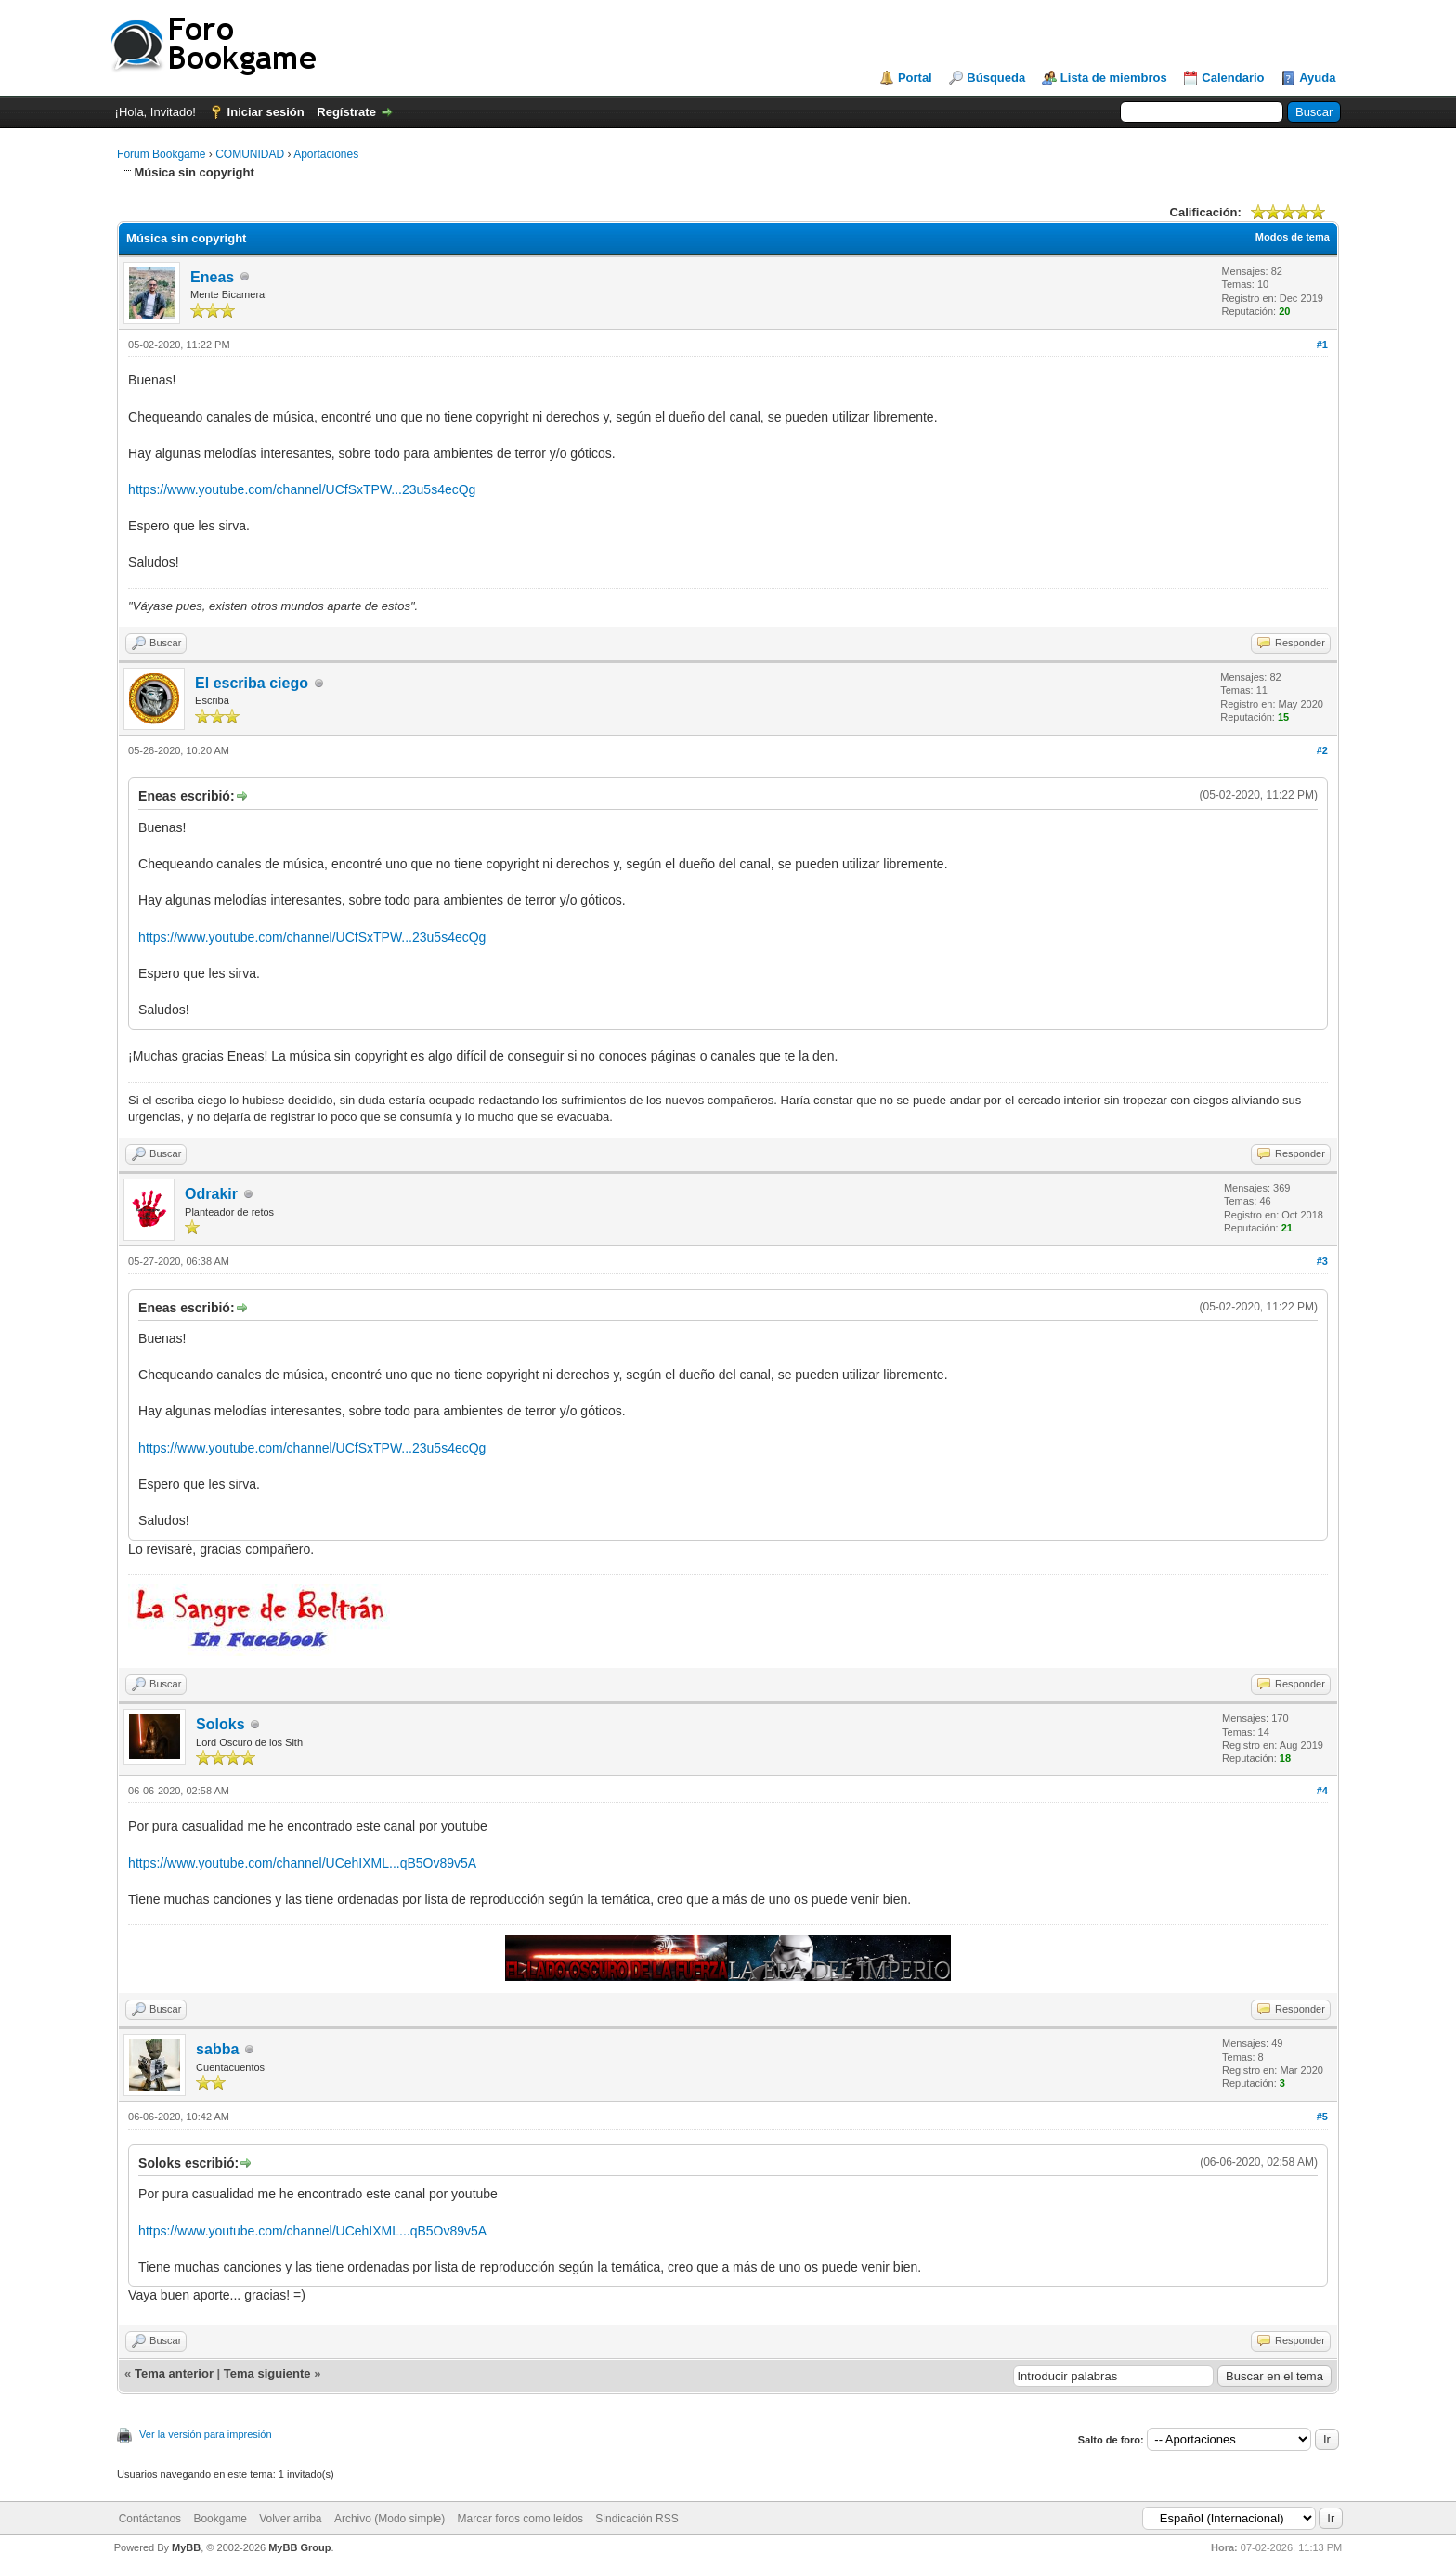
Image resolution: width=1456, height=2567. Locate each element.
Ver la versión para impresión (205, 2434)
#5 (1322, 2116)
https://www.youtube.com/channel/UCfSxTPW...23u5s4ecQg (301, 489)
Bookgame (219, 2518)
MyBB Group (299, 2547)
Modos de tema (1292, 236)
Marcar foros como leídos (520, 2518)
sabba (217, 2049)
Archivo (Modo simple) (389, 2518)
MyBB (186, 2547)
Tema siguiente (267, 2373)
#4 (1322, 1790)
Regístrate (346, 112)
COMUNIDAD (249, 154)
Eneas (212, 277)
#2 (1322, 750)
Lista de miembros (1113, 78)
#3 (1322, 1261)
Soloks (220, 1724)
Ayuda (1317, 78)
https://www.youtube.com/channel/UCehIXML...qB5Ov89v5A (302, 1863)
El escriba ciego (251, 683)
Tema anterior (174, 2373)
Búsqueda (996, 78)
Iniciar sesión (266, 112)
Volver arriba (290, 2518)
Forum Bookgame (161, 154)
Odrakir (211, 1194)
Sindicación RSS (636, 2518)
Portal (915, 78)
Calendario (1233, 78)
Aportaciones (325, 154)
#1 (1322, 344)
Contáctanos (150, 2518)
